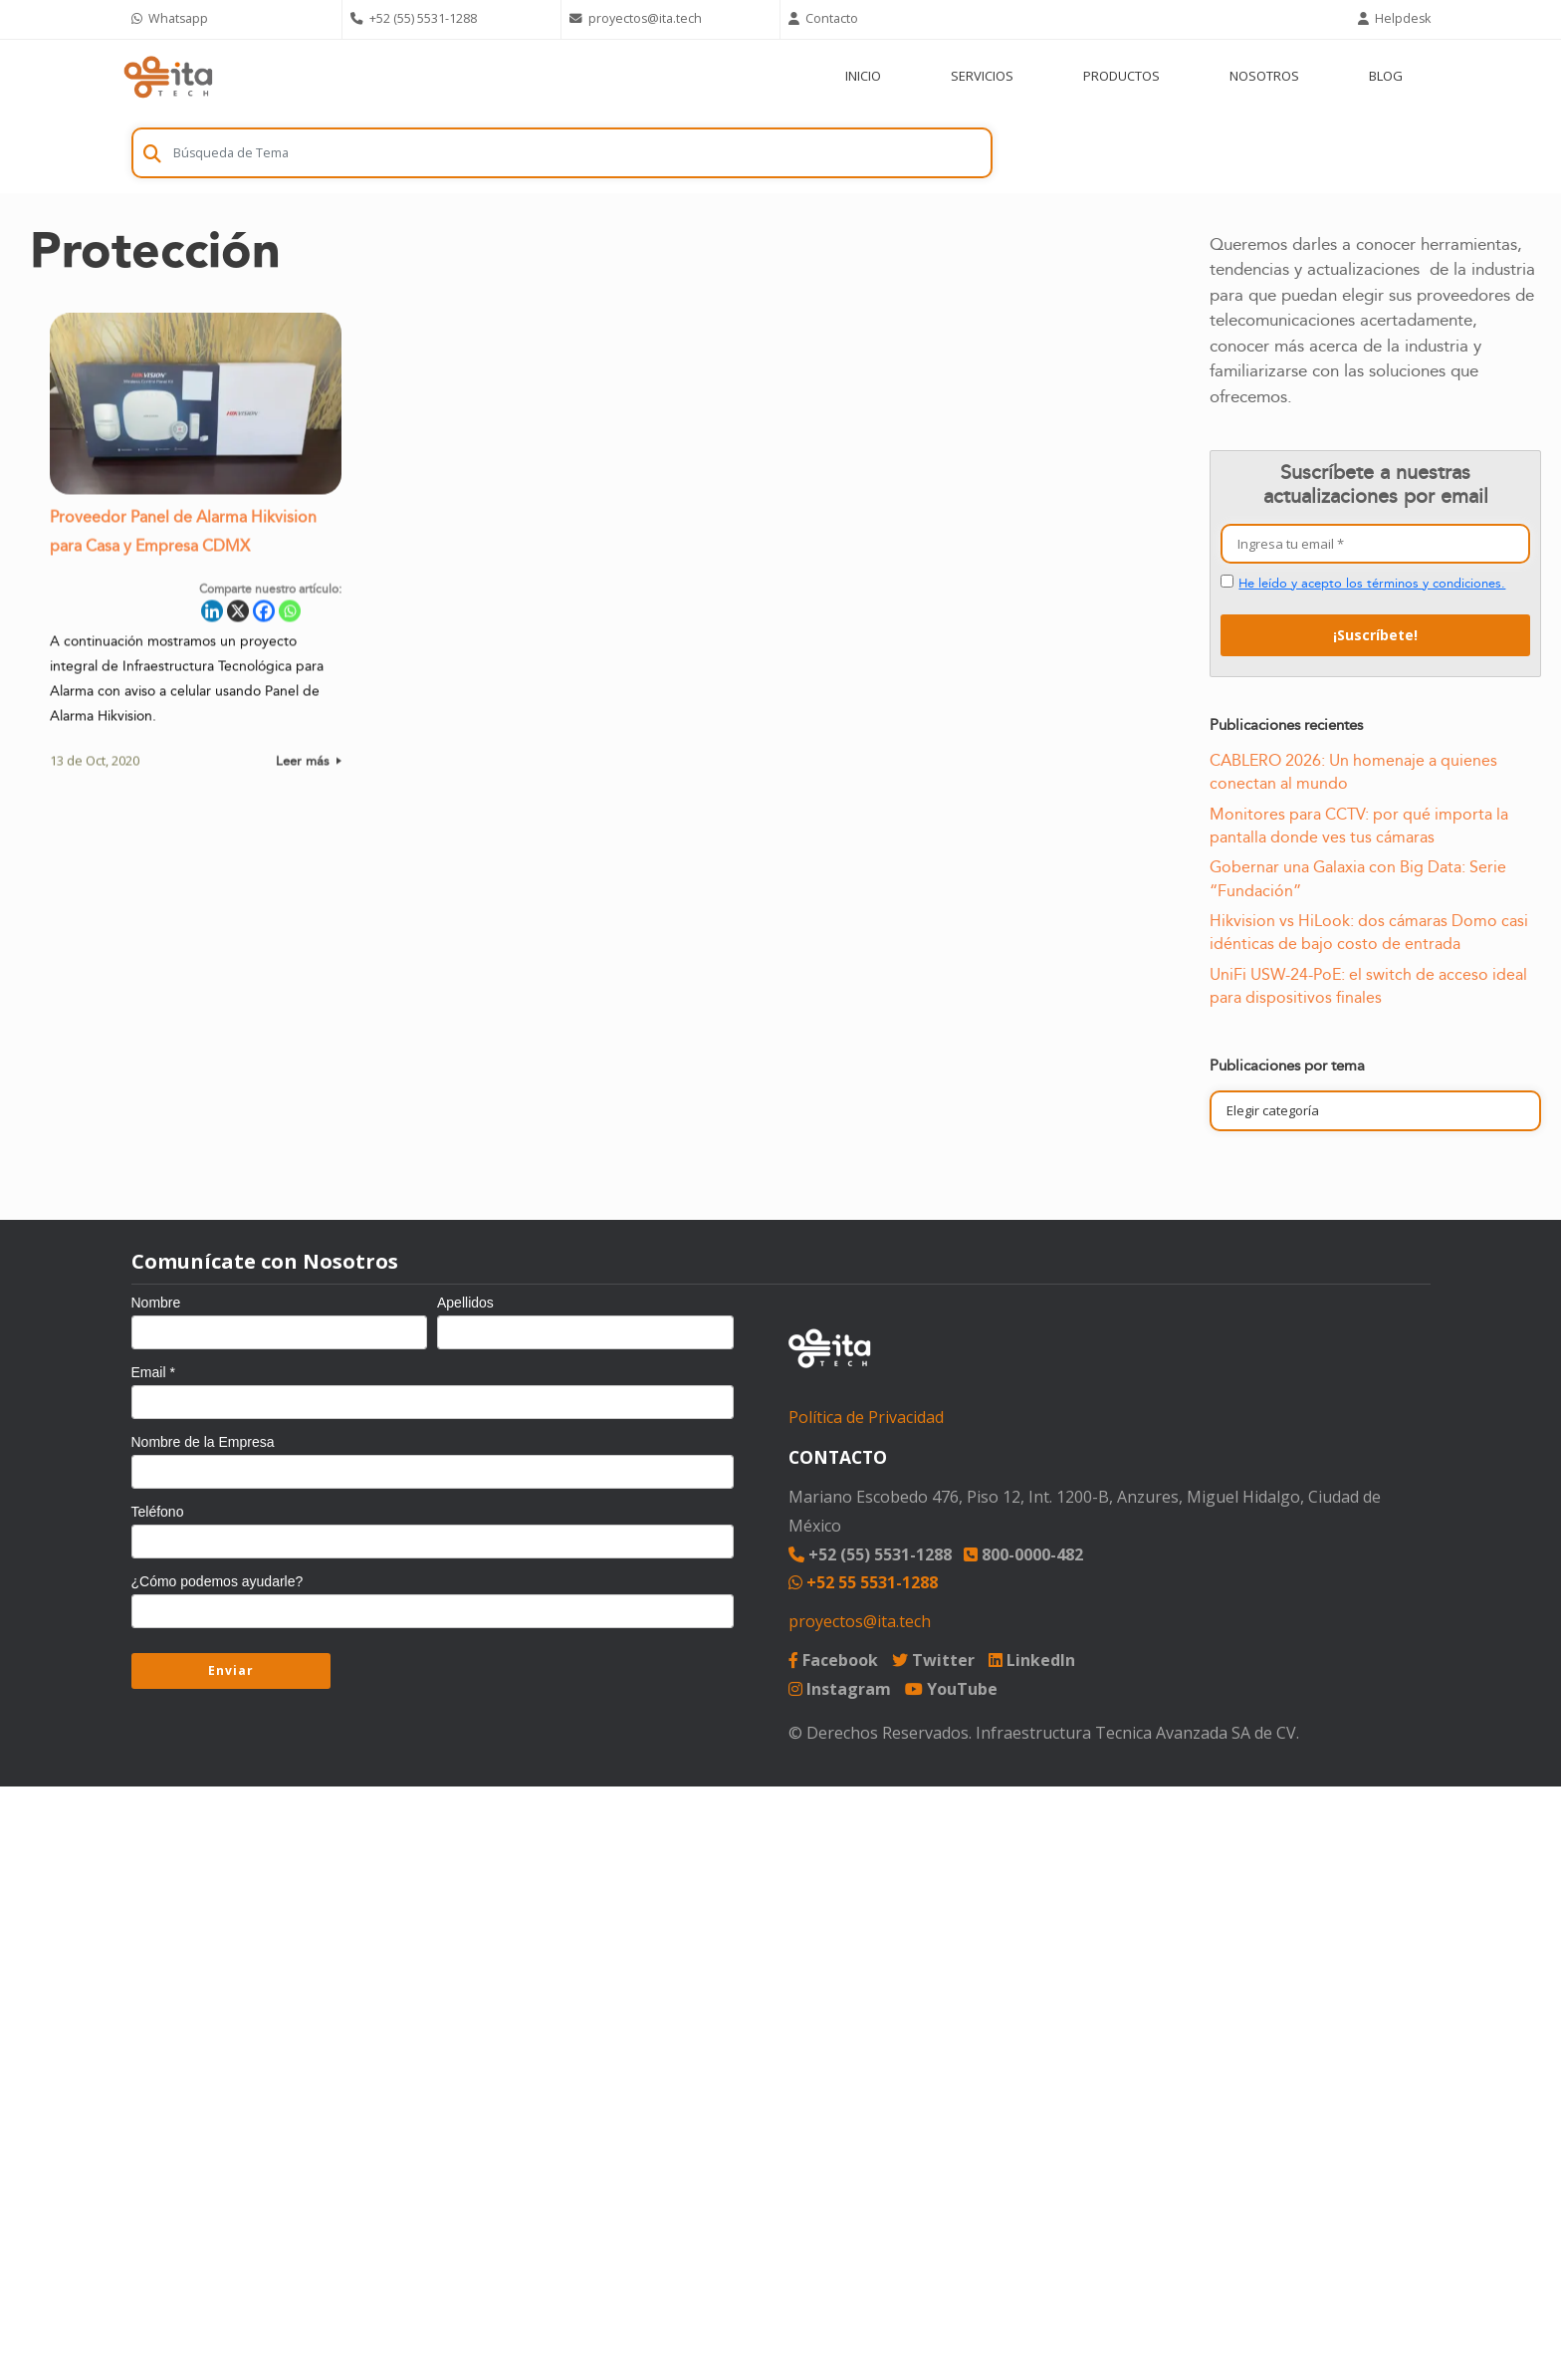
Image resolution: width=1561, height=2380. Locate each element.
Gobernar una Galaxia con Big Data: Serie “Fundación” (1358, 878)
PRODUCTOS (1121, 76)
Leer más (308, 766)
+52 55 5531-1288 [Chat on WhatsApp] (863, 1582)
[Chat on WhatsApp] (232, 19)
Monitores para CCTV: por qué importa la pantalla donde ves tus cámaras (1359, 826)
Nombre (156, 1302)
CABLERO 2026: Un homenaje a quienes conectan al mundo (1353, 772)
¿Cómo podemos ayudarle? (217, 1581)
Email (153, 1372)
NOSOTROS (1264, 76)
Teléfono (157, 1512)
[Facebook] (264, 616)
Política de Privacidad (866, 1417)
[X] (238, 616)
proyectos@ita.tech (859, 1621)
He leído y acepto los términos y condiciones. (1371, 584)
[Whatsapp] (290, 616)
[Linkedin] (212, 616)
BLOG (1386, 76)
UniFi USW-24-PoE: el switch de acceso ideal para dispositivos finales (1368, 986)
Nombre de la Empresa (203, 1442)
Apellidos (465, 1302)
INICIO (863, 76)
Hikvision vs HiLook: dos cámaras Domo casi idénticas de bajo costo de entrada (1369, 932)
